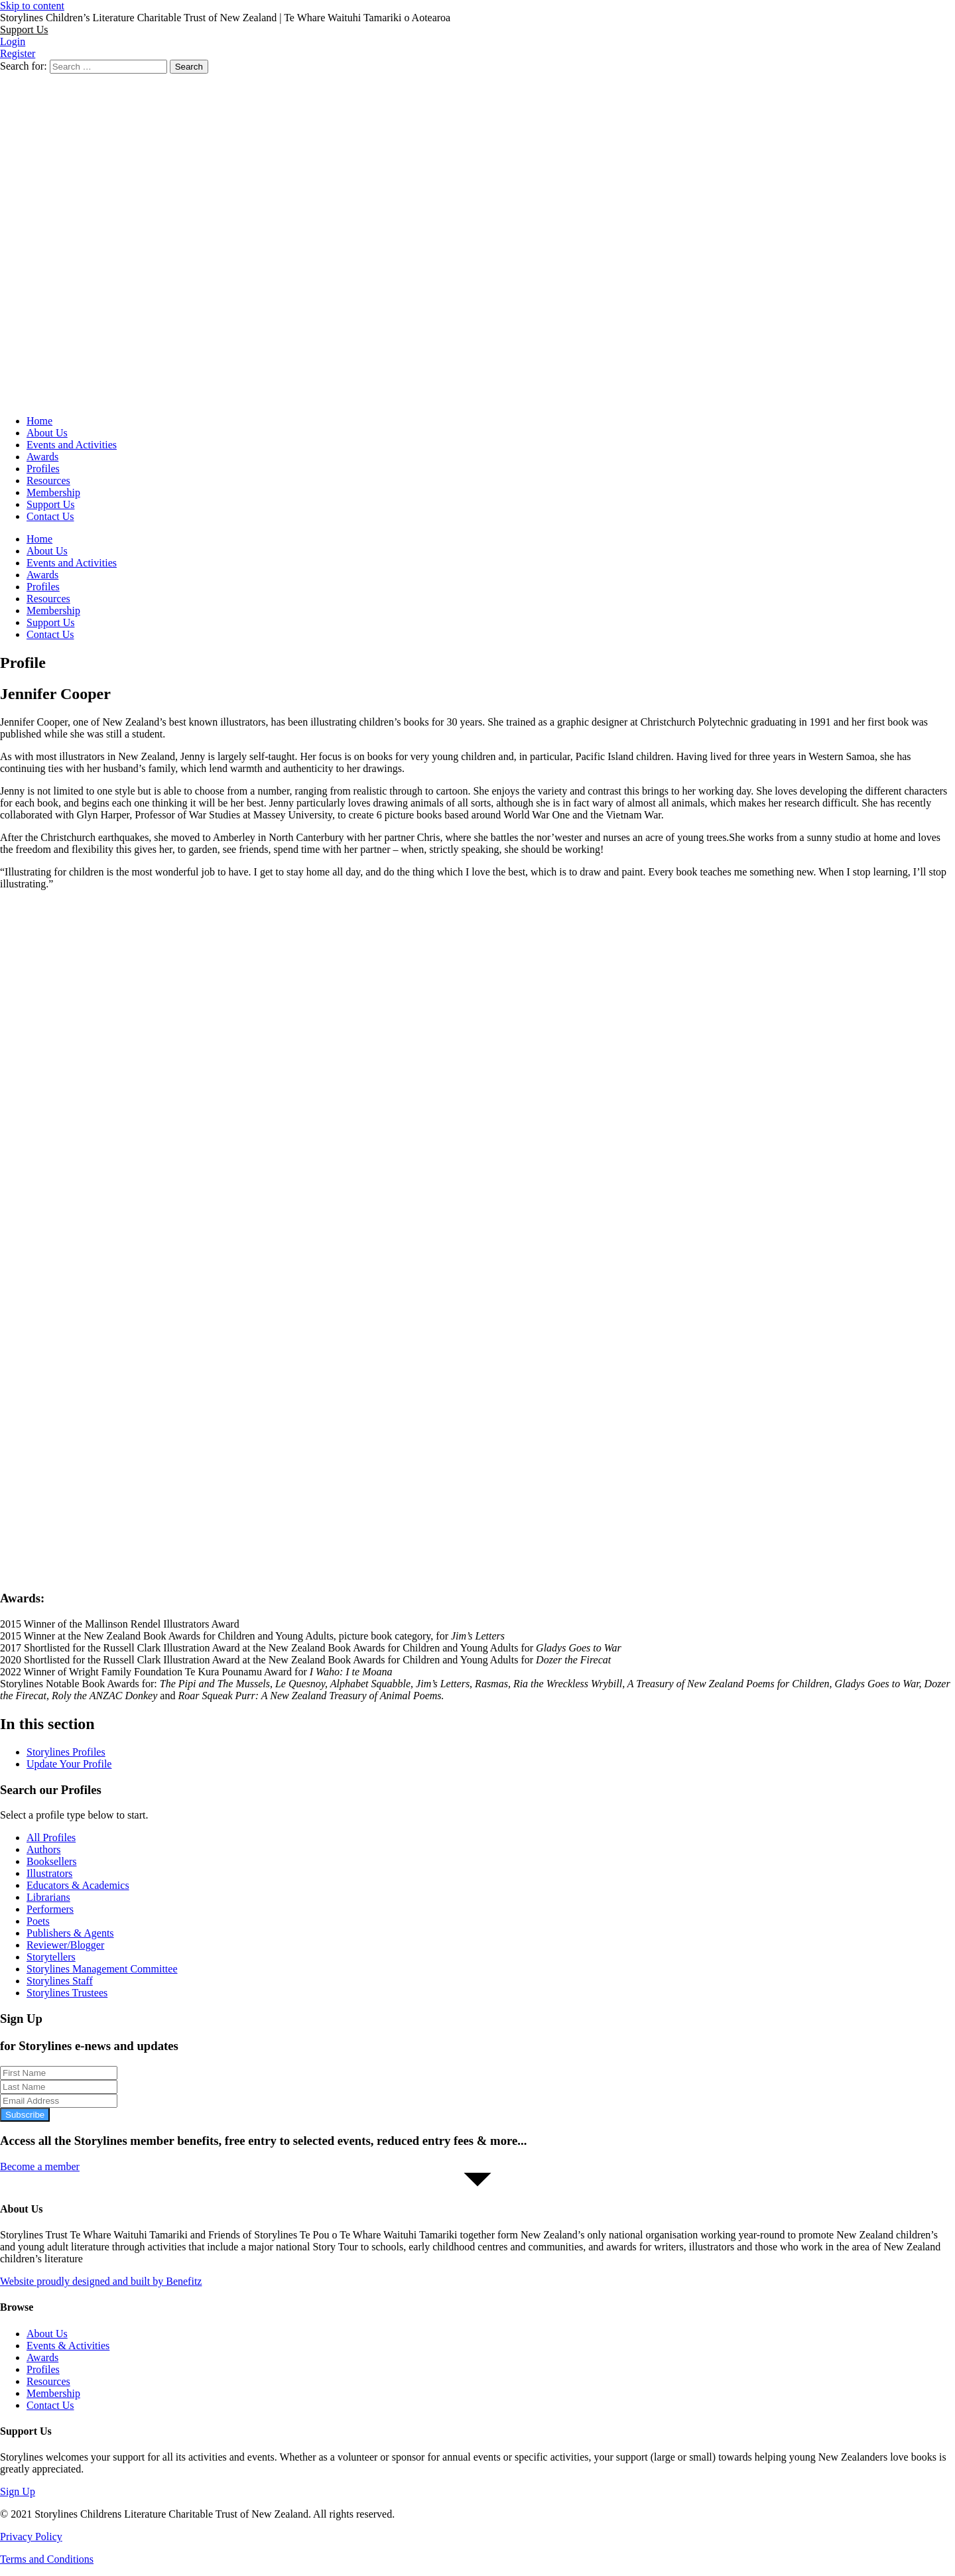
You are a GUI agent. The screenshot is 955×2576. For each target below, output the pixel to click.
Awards (42, 456)
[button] (24, 29)
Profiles (43, 468)
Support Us (50, 504)
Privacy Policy (31, 2536)
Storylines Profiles (66, 1752)
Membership (53, 492)
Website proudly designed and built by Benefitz (101, 2281)
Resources (48, 480)
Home (39, 420)
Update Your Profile (69, 1764)
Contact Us (50, 516)
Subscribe (24, 2115)
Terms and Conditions (47, 2559)
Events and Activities (72, 444)
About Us (47, 432)
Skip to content (32, 5)
